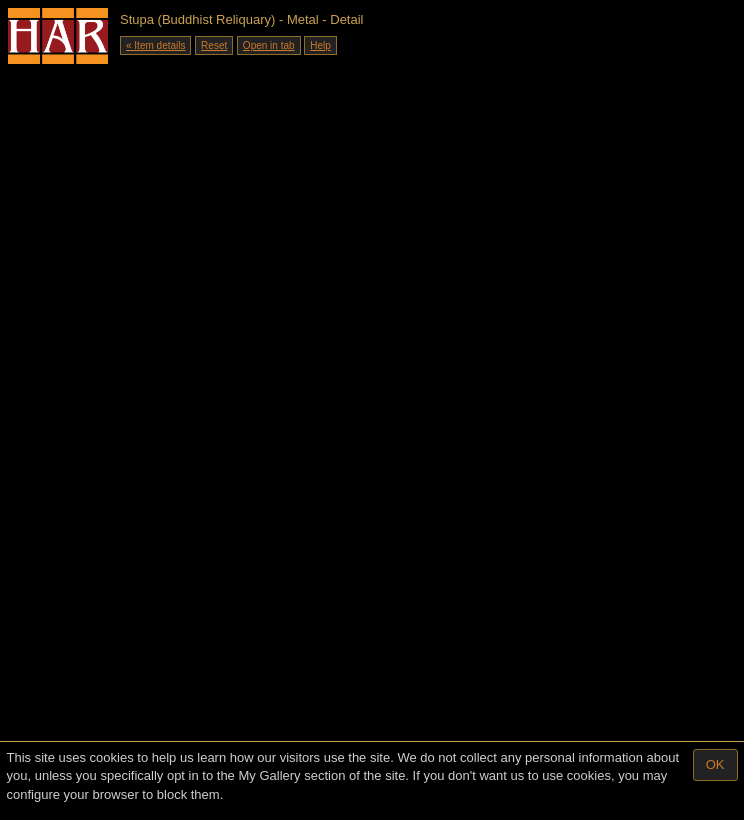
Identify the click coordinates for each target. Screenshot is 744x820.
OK (715, 764)
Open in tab (269, 45)
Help (320, 45)
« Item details (155, 45)
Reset (214, 45)
